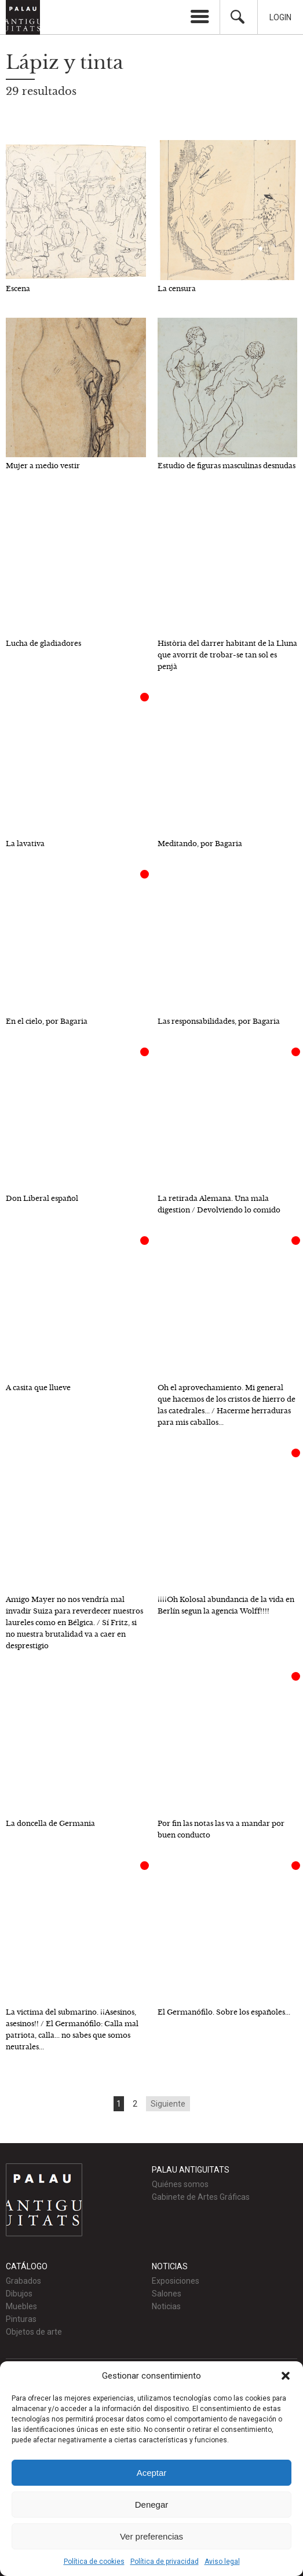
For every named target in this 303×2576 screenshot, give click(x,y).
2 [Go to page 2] (135, 2103)
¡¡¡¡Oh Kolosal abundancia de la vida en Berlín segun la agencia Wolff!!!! (226, 1605)
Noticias (166, 2306)
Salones (166, 2293)
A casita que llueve (38, 1387)
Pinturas (21, 2319)
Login (280, 17)
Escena (18, 288)
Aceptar (152, 2473)
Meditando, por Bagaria (200, 843)
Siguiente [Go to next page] (168, 2103)
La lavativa (25, 843)
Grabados (23, 2280)
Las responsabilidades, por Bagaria (219, 1021)
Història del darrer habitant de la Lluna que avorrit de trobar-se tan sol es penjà (227, 655)
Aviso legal (222, 2561)
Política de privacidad (164, 2561)
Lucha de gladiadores (43, 643)
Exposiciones (175, 2280)
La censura (177, 288)
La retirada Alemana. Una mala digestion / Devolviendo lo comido (219, 1204)
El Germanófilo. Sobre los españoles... (224, 2012)
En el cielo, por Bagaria (46, 1021)
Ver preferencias (151, 2536)
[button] (285, 2376)
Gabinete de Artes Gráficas (201, 2197)
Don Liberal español (42, 1198)
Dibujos (19, 2293)
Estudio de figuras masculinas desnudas (226, 465)
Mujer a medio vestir (43, 465)
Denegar (152, 2504)
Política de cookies (94, 2561)
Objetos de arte (34, 2331)
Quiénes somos (180, 2184)
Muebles (21, 2306)
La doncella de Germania (50, 1823)
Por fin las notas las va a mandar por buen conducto (221, 1829)
